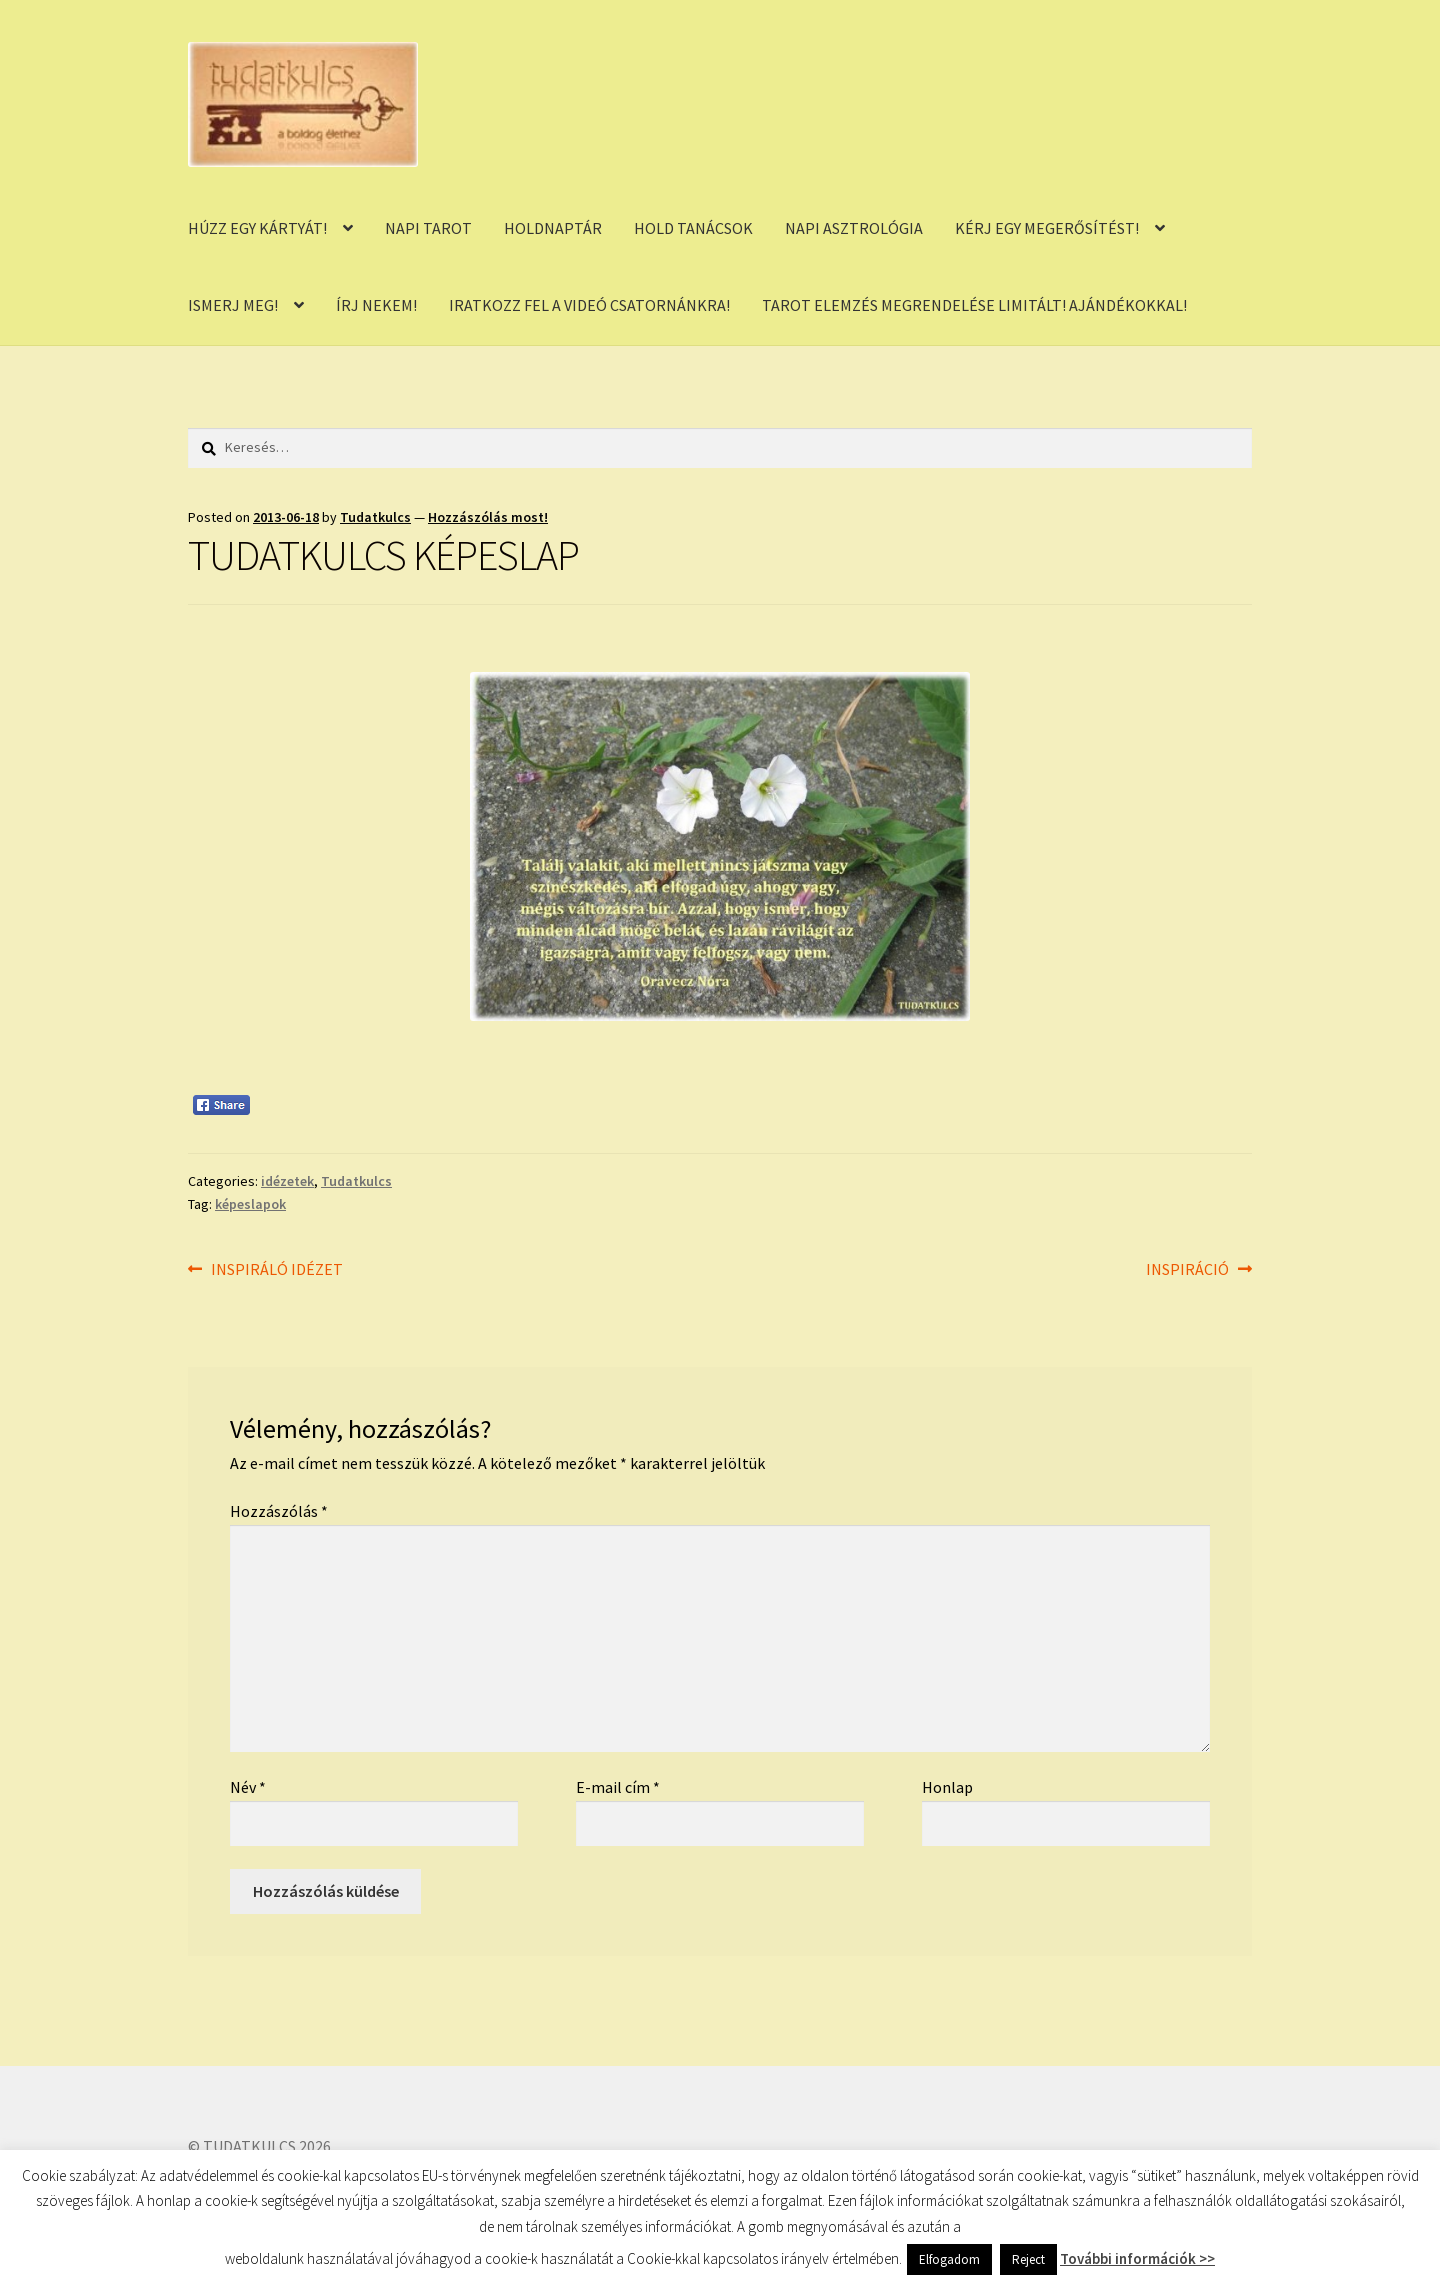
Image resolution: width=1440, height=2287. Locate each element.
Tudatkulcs (375, 517)
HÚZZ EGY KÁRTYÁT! (257, 228)
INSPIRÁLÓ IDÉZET (276, 1270)
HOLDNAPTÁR (553, 228)
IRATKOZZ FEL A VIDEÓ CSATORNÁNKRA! (589, 305)
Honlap (947, 1787)
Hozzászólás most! (488, 517)
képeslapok (250, 1204)
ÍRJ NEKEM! (376, 305)
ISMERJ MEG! (233, 305)
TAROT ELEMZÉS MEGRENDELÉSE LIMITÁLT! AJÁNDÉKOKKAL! (974, 305)
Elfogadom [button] (949, 2259)
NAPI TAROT (428, 228)
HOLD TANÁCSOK (693, 228)
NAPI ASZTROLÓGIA (854, 228)
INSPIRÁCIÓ (1187, 1270)
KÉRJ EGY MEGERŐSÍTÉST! (1047, 228)
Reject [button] (1028, 2259)
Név (248, 1787)
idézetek (287, 1181)
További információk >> (1137, 2258)
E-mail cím (618, 1787)
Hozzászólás (279, 1511)
